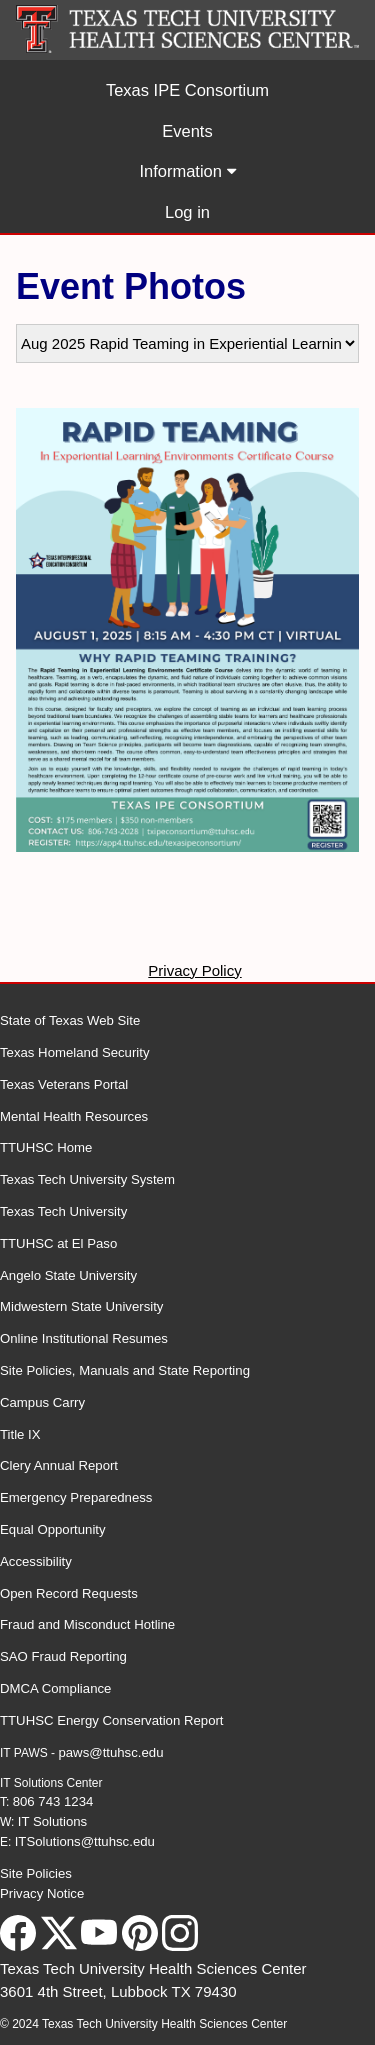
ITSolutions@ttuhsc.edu (85, 1841)
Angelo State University (68, 1275)
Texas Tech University (63, 1211)
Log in (187, 212)
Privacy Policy (194, 970)
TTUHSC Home (46, 1147)
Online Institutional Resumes (84, 1338)
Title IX (20, 1434)
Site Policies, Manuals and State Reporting (125, 1370)
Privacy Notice (42, 1893)
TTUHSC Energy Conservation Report (112, 1720)
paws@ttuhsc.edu (110, 1752)
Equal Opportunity (53, 1529)
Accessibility (36, 1561)
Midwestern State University (81, 1306)
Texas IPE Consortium (187, 90)
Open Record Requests (69, 1593)
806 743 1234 (53, 1801)
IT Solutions (52, 1821)
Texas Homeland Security (75, 1052)
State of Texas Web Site (70, 1020)
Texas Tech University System (87, 1179)
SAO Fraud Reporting (63, 1656)
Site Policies (36, 1873)
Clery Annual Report (59, 1465)
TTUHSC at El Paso (58, 1243)
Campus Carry (42, 1402)
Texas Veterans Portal (64, 1084)
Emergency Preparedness (76, 1497)
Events (187, 131)
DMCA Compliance (55, 1688)
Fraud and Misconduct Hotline (87, 1624)
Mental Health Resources (74, 1116)
